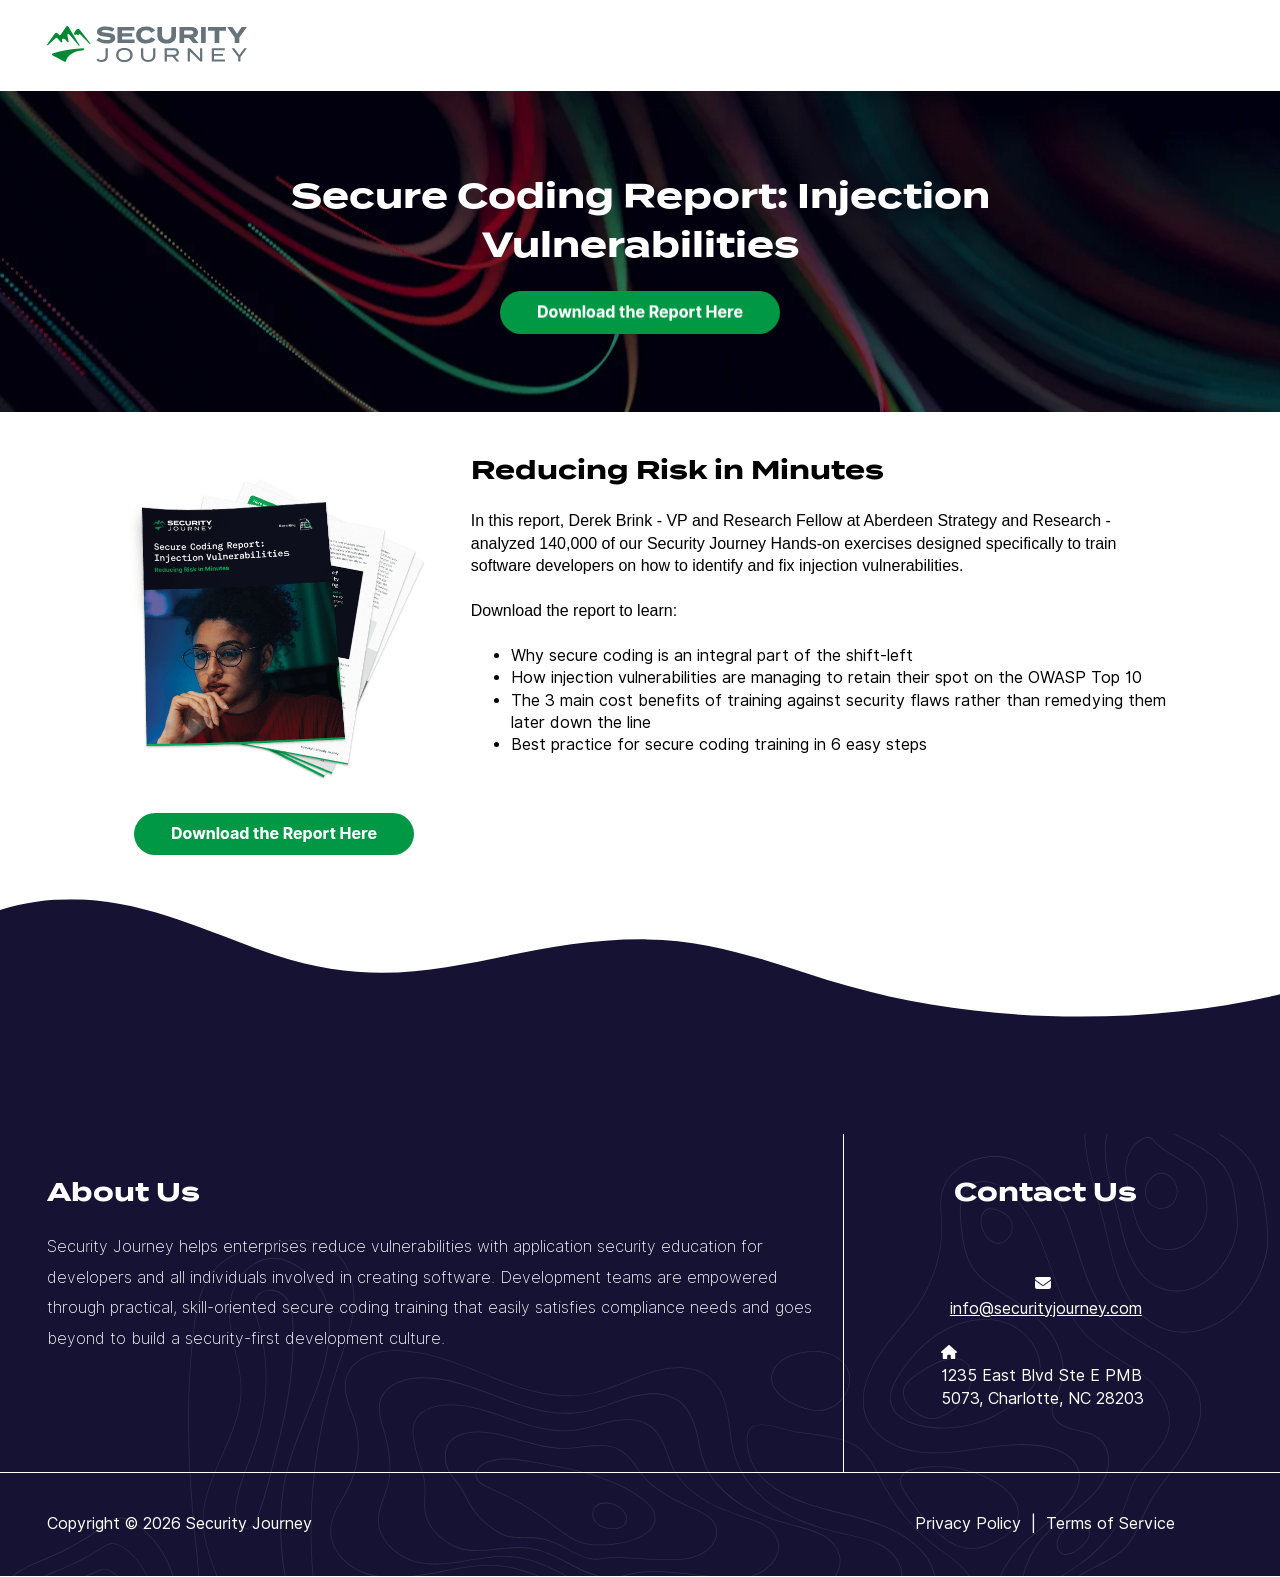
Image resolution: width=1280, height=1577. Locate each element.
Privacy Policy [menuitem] (968, 1523)
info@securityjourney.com (1046, 1308)
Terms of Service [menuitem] (1110, 1523)
